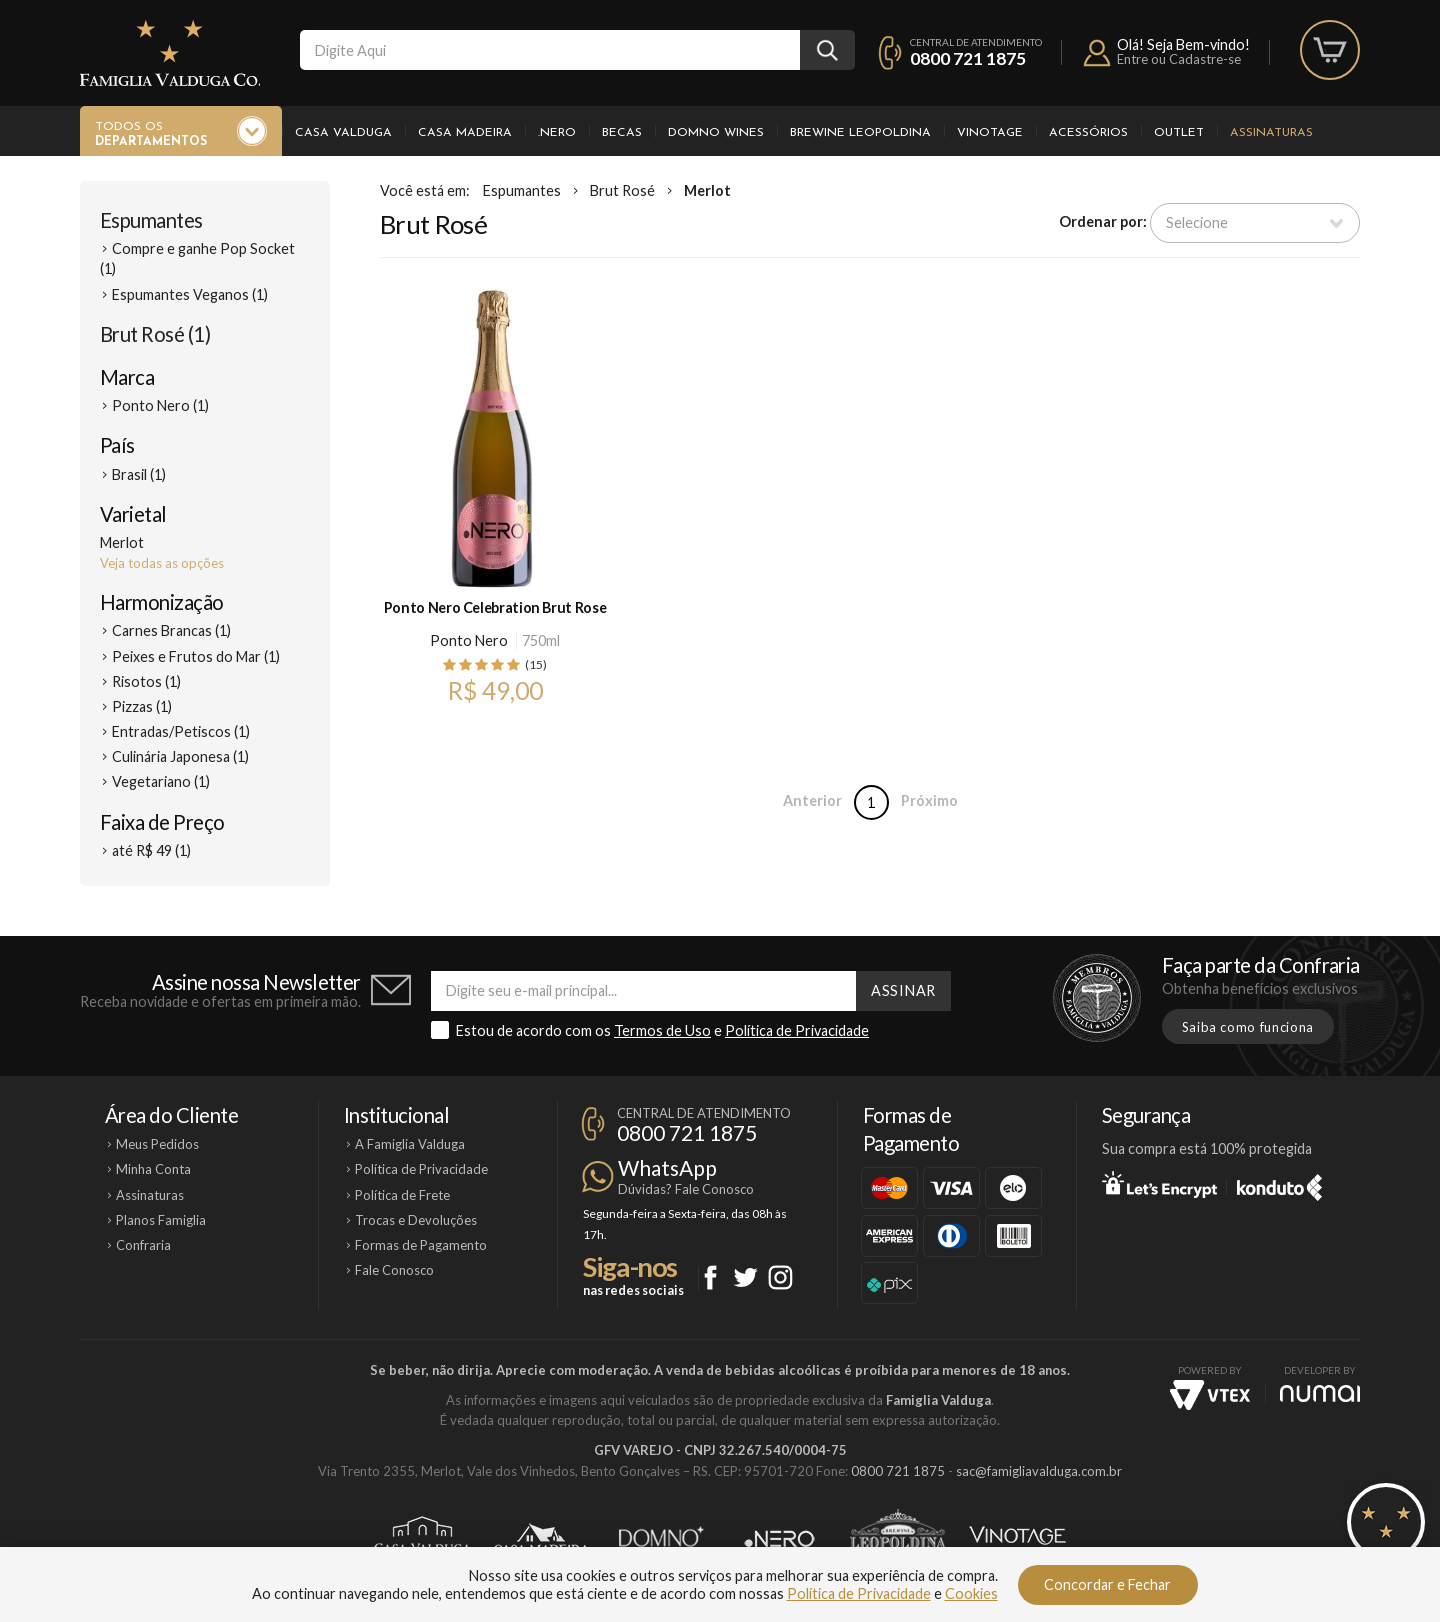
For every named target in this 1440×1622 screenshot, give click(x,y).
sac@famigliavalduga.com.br (1039, 1471)
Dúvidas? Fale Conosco (686, 1189)
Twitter (745, 1277)
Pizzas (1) (142, 706)
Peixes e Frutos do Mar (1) (196, 656)
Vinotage (990, 133)
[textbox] (550, 50)
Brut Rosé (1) (155, 334)
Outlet (1179, 133)
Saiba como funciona (1248, 1027)
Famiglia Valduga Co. (170, 53)
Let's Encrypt (1159, 1184)
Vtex (1210, 1395)
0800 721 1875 (968, 58)
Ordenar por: (1103, 221)
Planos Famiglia (161, 1220)
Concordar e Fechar (1107, 1584)
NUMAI (1320, 1393)
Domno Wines (716, 133)
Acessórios (1088, 133)
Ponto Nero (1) (160, 405)
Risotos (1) (146, 681)
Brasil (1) (139, 474)
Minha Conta (153, 1169)
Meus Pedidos (157, 1144)
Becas (622, 133)
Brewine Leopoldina (860, 133)
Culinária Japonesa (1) (180, 756)
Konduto (1279, 1184)
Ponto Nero (469, 640)
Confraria (143, 1245)
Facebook (710, 1277)
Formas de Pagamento (421, 1245)
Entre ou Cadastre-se (1179, 59)
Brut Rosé (622, 190)
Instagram (780, 1277)
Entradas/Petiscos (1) (181, 731)
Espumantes (151, 220)
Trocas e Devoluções (416, 1220)
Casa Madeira (465, 133)
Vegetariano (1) (161, 781)
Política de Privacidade (797, 1030)
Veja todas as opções (162, 563)
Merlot (707, 190)
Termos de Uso (662, 1030)
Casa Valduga (343, 133)
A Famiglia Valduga (410, 1144)
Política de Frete (402, 1195)
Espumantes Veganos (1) (190, 294)
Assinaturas (1271, 133)
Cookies (971, 1593)
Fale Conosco (394, 1270)
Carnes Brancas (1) (171, 630)
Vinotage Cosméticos (1017, 1539)
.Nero (557, 133)
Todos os (151, 135)
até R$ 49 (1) (151, 850)
